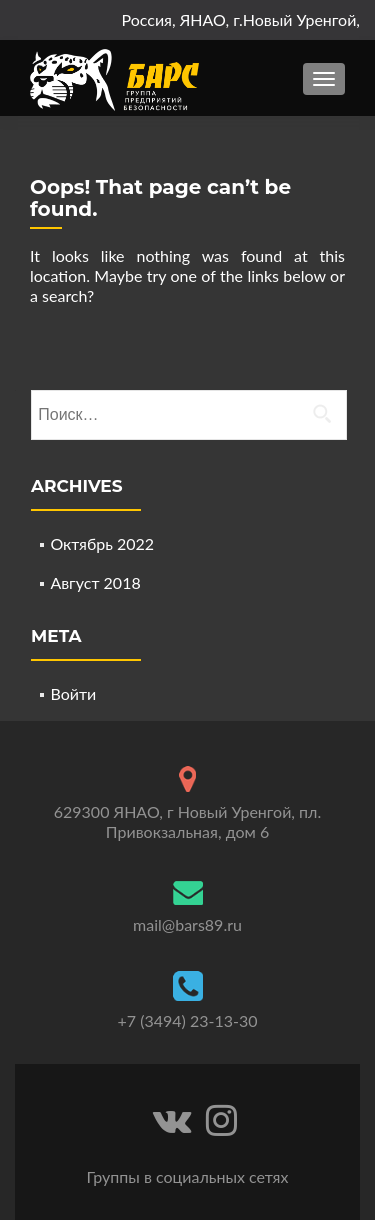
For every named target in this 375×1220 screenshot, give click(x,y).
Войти (73, 693)
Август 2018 (95, 582)
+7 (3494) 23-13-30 (188, 1020)
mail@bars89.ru (187, 924)
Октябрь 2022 (102, 543)
